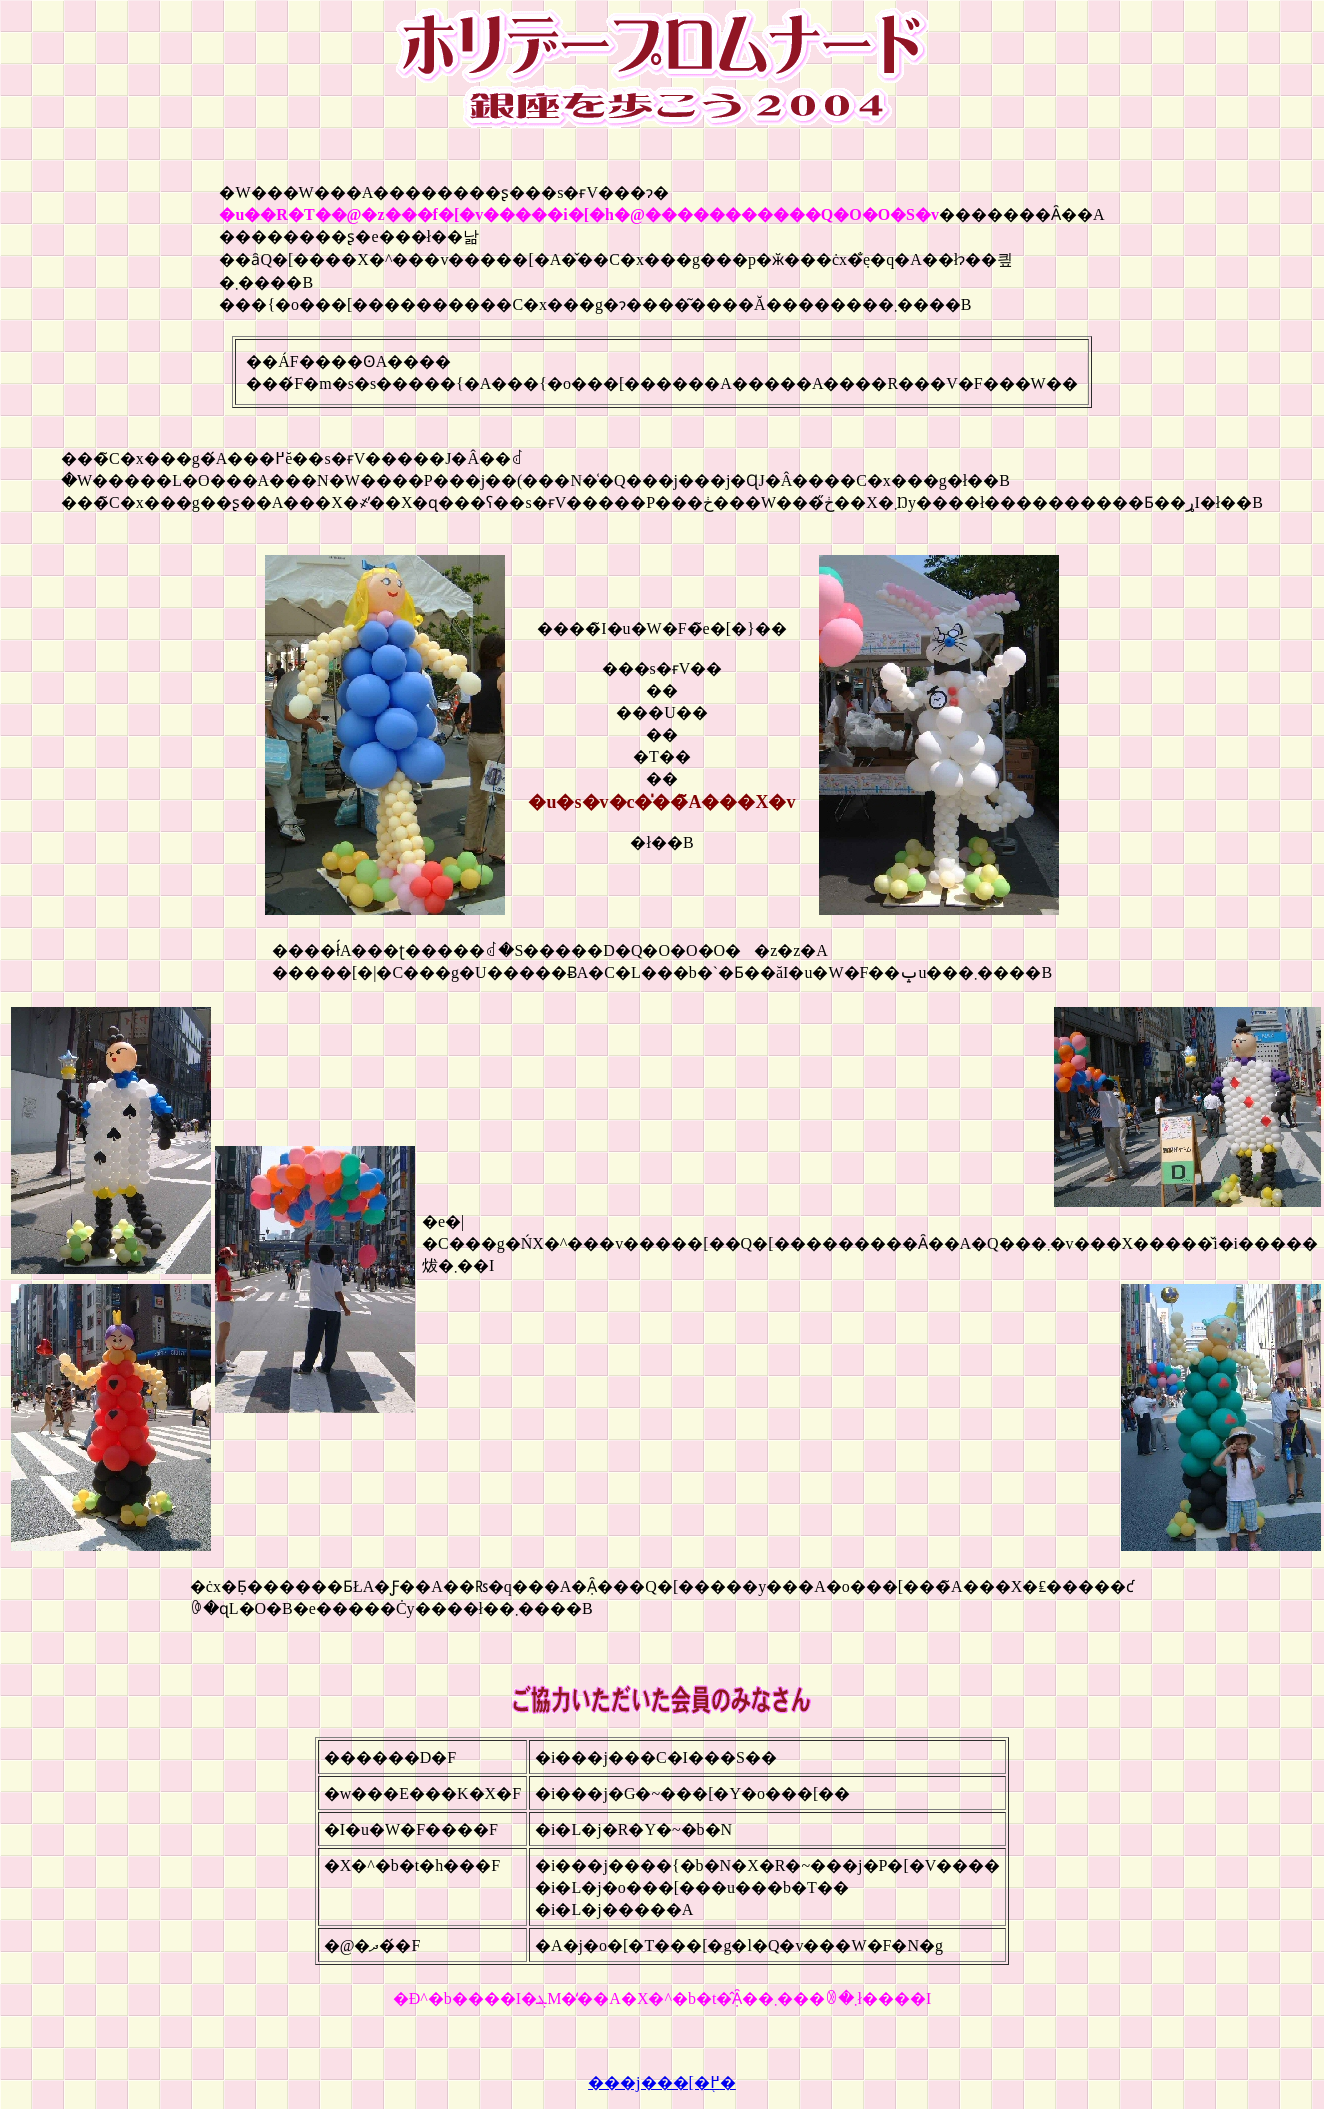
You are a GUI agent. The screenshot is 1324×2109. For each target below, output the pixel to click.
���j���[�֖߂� (662, 2082)
